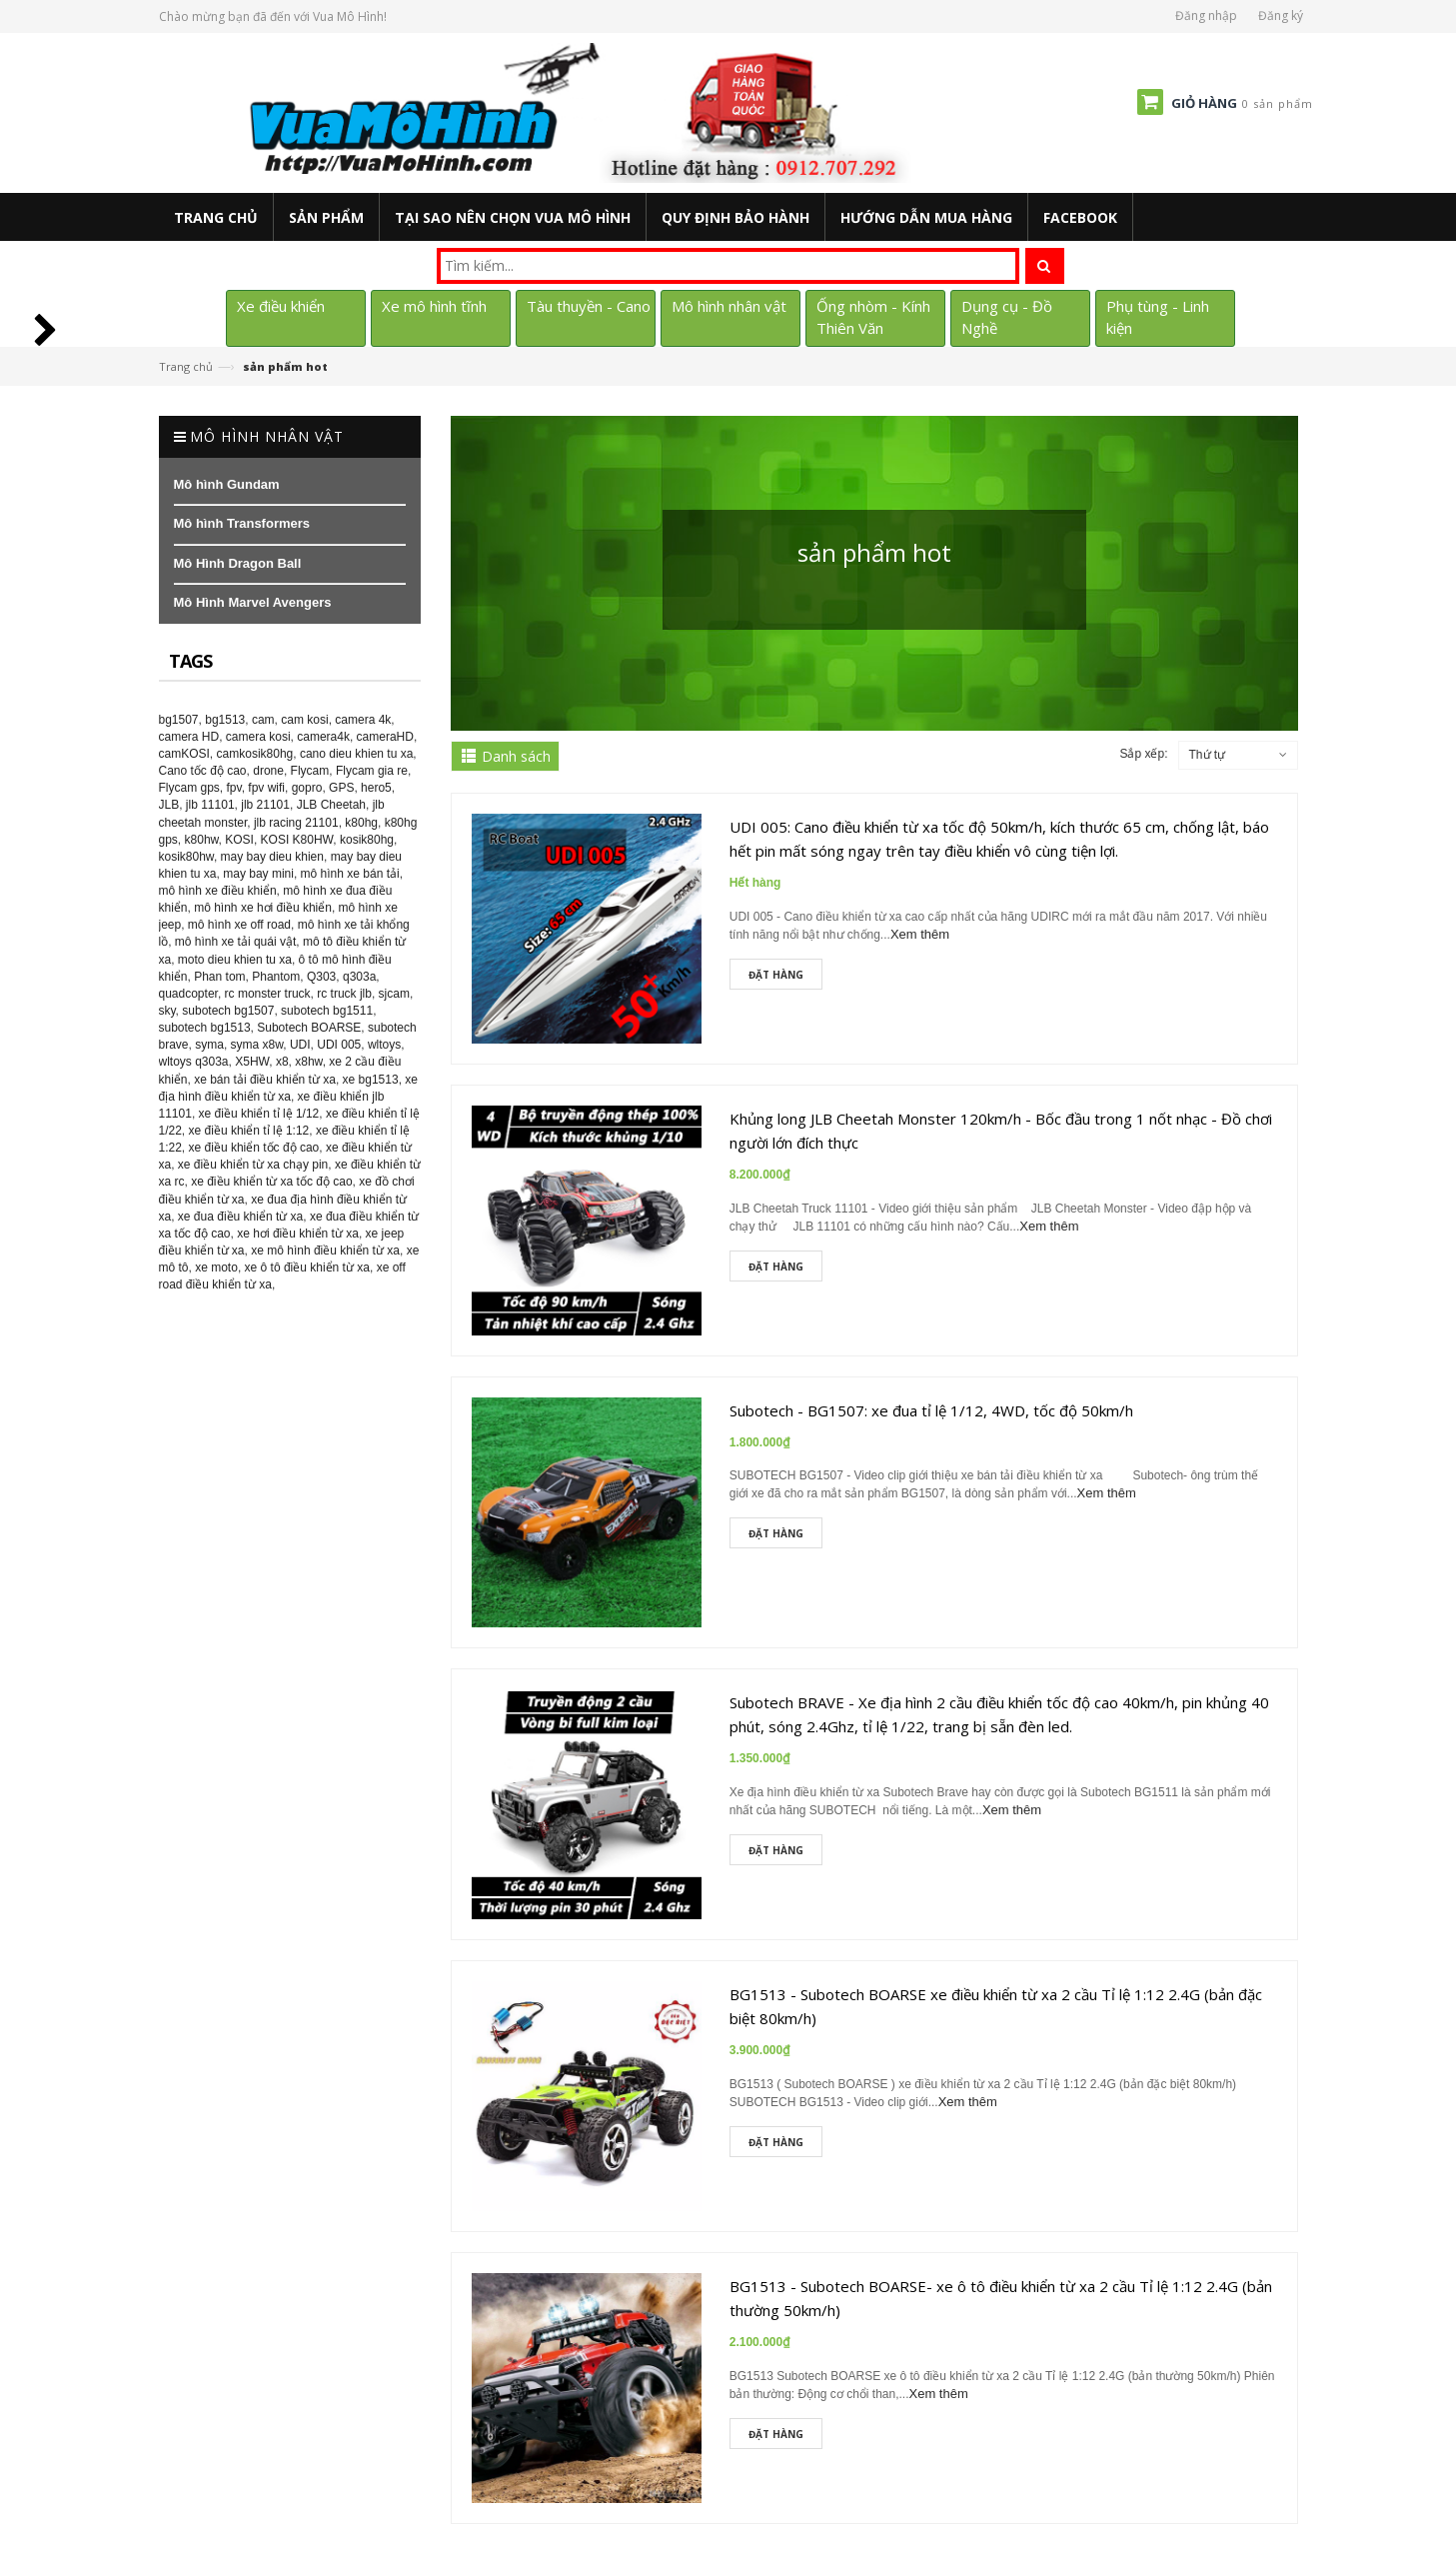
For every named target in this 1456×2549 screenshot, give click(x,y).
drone (268, 771)
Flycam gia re (372, 771)
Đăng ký (1280, 15)
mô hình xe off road (239, 925)
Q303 (321, 977)
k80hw (202, 840)
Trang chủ (186, 366)
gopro (307, 788)
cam (263, 720)
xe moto (216, 1267)
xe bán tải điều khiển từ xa (265, 1080)
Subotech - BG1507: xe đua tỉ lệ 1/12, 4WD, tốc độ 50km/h (931, 1410)
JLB (169, 805)
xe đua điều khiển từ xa (240, 1217)
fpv (234, 788)
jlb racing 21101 (296, 823)
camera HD (189, 737)
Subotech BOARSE (309, 1028)
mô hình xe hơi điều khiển (263, 908)
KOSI (239, 840)
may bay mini (258, 874)
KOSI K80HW (297, 840)
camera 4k (363, 720)
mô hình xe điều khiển (218, 891)
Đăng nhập (1206, 15)
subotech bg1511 (327, 1011)
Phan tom (219, 977)
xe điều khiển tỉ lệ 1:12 (249, 1131)
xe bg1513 (371, 1080)
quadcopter (188, 994)
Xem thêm (919, 934)
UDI (300, 1045)
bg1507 (179, 720)
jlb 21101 (265, 805)
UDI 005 (339, 1045)
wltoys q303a (194, 1062)
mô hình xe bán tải (350, 874)
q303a (359, 977)
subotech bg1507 (228, 1011)
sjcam (394, 994)
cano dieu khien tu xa (356, 754)
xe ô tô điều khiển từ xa (307, 1267)
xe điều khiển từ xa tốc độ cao (271, 1182)
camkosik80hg (255, 754)
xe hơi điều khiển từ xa (298, 1234)
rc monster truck (268, 994)
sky (167, 1011)
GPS (341, 788)
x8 (282, 1062)
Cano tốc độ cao (203, 771)
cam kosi (304, 720)
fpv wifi (266, 788)
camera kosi (258, 737)
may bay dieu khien (272, 857)
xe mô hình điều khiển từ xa (325, 1251)
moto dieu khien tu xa (235, 960)
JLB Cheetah (331, 805)
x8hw (308, 1062)
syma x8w (257, 1045)
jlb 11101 (210, 805)
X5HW (252, 1062)
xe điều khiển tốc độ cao (254, 1148)
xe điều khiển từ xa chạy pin (253, 1165)
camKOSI (184, 754)
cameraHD (385, 737)
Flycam (310, 771)
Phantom (276, 977)
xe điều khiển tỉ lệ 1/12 (259, 1114)
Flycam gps (189, 788)
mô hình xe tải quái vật (235, 942)
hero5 (376, 788)
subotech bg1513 (205, 1028)
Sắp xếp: (1143, 754)
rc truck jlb (344, 994)
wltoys (384, 1045)
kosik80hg (367, 840)
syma (209, 1045)
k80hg (361, 823)
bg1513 (225, 720)
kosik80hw (186, 857)
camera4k (323, 737)
